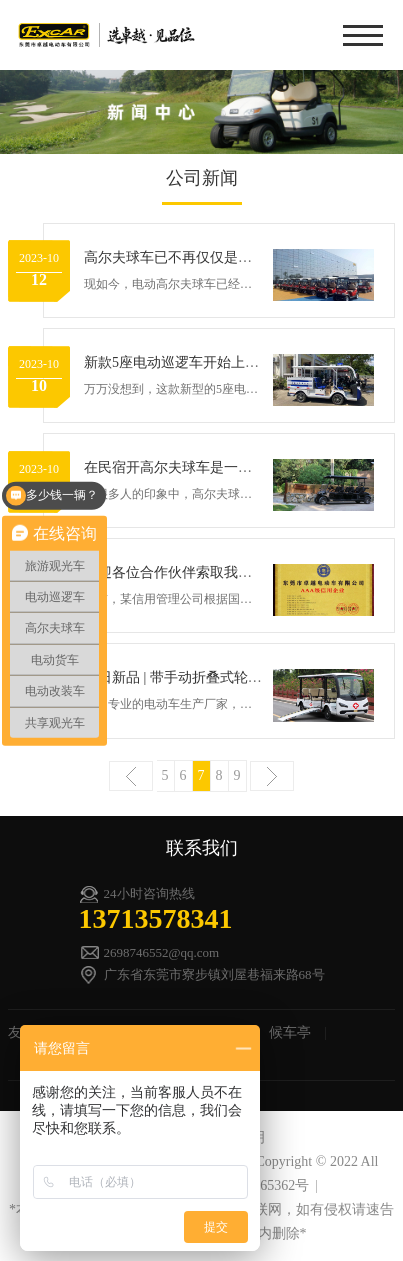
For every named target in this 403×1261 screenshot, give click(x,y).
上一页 (131, 776)
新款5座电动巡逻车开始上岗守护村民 (199, 362)
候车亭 (290, 1032)
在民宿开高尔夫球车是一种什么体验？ (203, 467)
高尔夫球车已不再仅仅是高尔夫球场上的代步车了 (238, 257)
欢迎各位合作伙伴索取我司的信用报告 (203, 572)
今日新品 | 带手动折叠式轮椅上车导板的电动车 (229, 677)
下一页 (272, 776)
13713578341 (156, 918)
